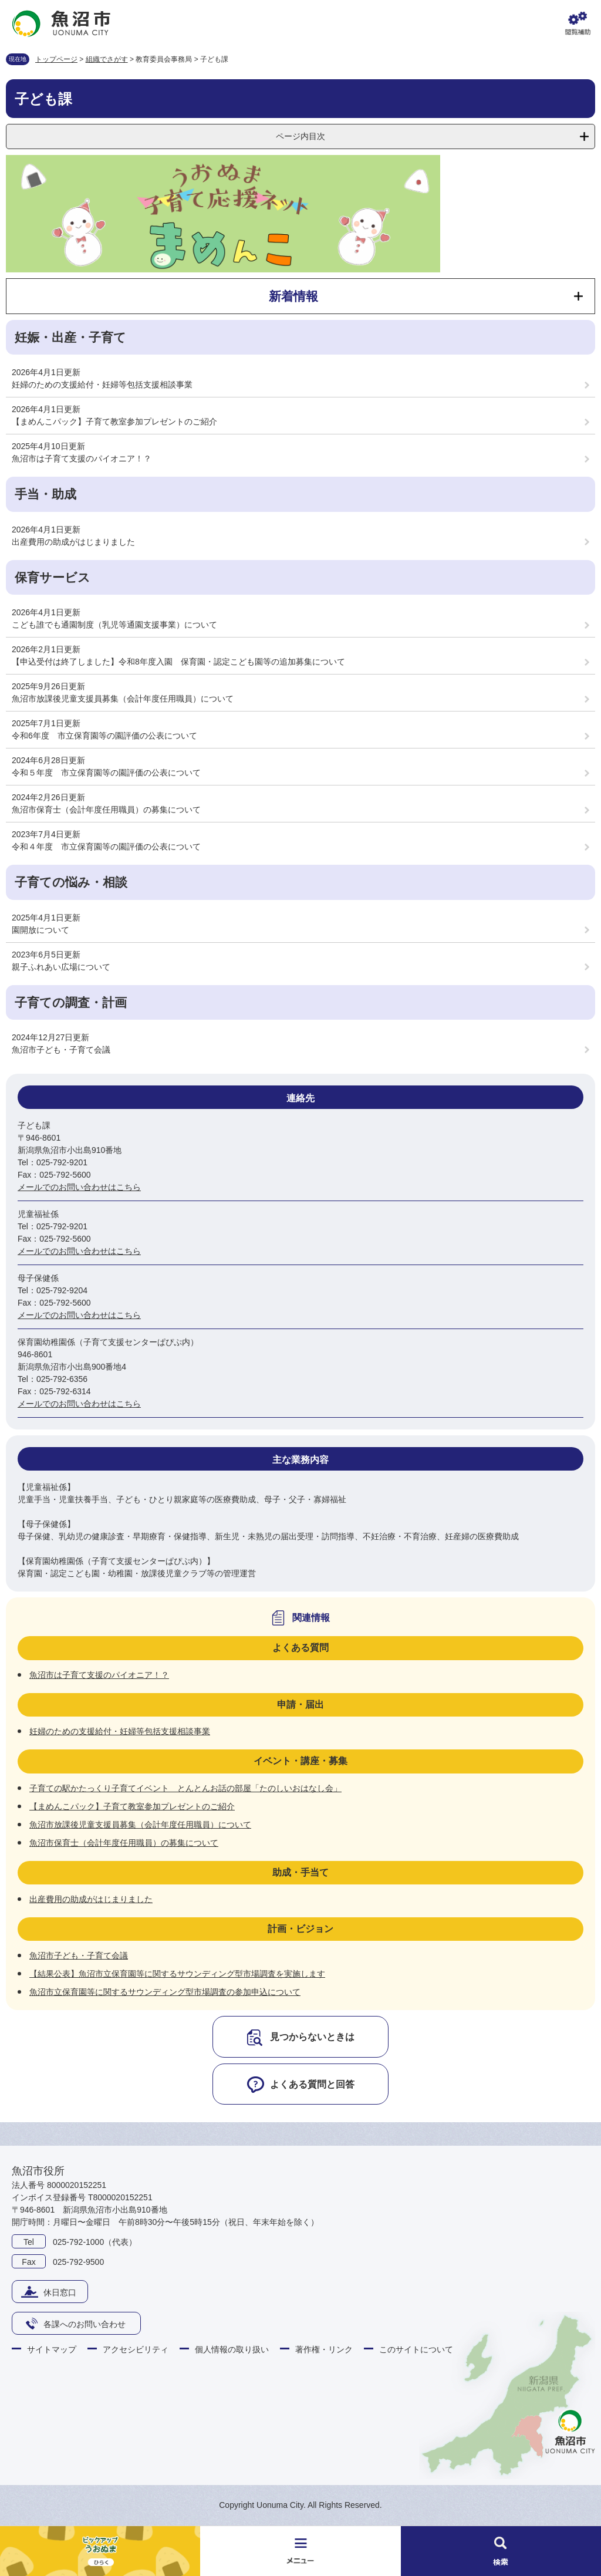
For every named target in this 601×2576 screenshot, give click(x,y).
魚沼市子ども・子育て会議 (61, 1049)
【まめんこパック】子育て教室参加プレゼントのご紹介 (114, 421)
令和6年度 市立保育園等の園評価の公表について (104, 735)
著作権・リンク (324, 2349)
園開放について (40, 930)
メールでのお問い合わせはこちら (79, 1187)
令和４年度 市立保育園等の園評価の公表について (106, 846)
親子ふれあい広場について (61, 967)
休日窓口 (59, 2292)
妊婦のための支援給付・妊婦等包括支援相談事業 (102, 384)
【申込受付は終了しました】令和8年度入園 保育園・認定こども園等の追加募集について (178, 661)
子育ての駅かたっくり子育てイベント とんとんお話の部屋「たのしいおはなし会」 (185, 1788)
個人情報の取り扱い (232, 2349)
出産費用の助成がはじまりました (73, 542)
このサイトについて (416, 2349)
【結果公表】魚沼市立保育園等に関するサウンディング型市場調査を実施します (177, 1973)
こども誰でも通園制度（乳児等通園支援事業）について (114, 624)
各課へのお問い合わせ (84, 2324)
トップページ (56, 59)
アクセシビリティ (135, 2349)
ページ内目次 (300, 136)
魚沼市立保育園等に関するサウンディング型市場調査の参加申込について (164, 1992)
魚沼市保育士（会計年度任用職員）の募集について (106, 809)
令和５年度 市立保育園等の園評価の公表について (106, 772)
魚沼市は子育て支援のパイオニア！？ (81, 458)
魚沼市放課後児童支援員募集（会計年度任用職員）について (123, 698)
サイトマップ (51, 2349)
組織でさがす (107, 59)
